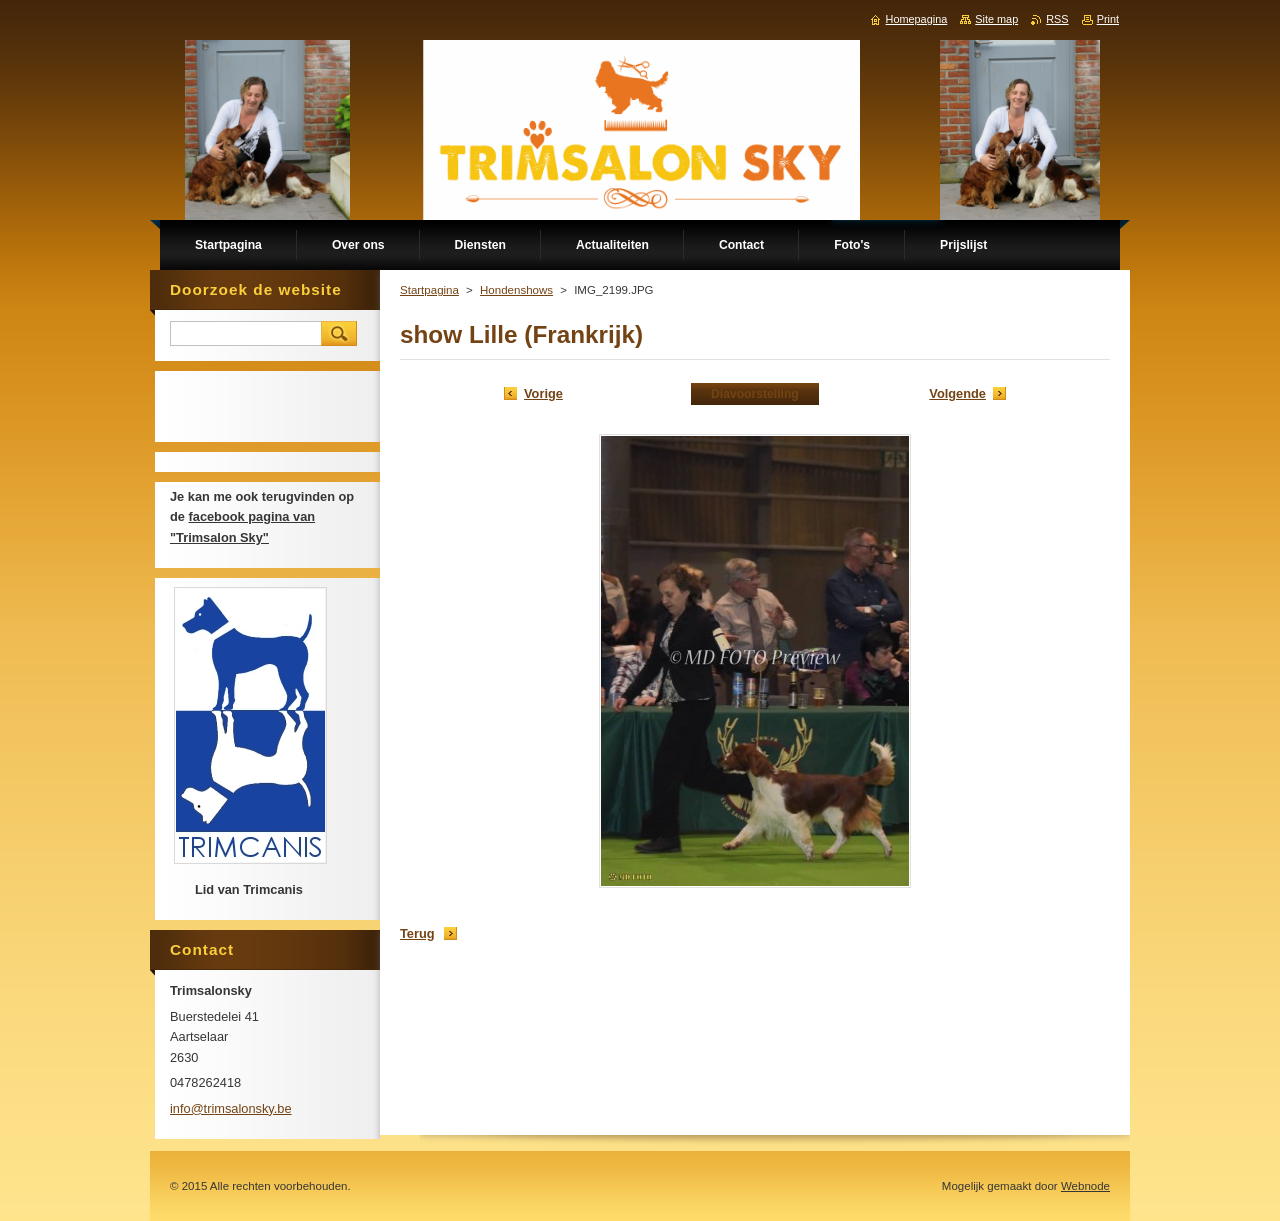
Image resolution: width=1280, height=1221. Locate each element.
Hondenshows (516, 290)
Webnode (1085, 1186)
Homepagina (917, 19)
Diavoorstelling (755, 394)
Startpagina (429, 290)
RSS (1057, 19)
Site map (996, 19)
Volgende (957, 393)
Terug (417, 933)
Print (1108, 19)
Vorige (543, 393)
